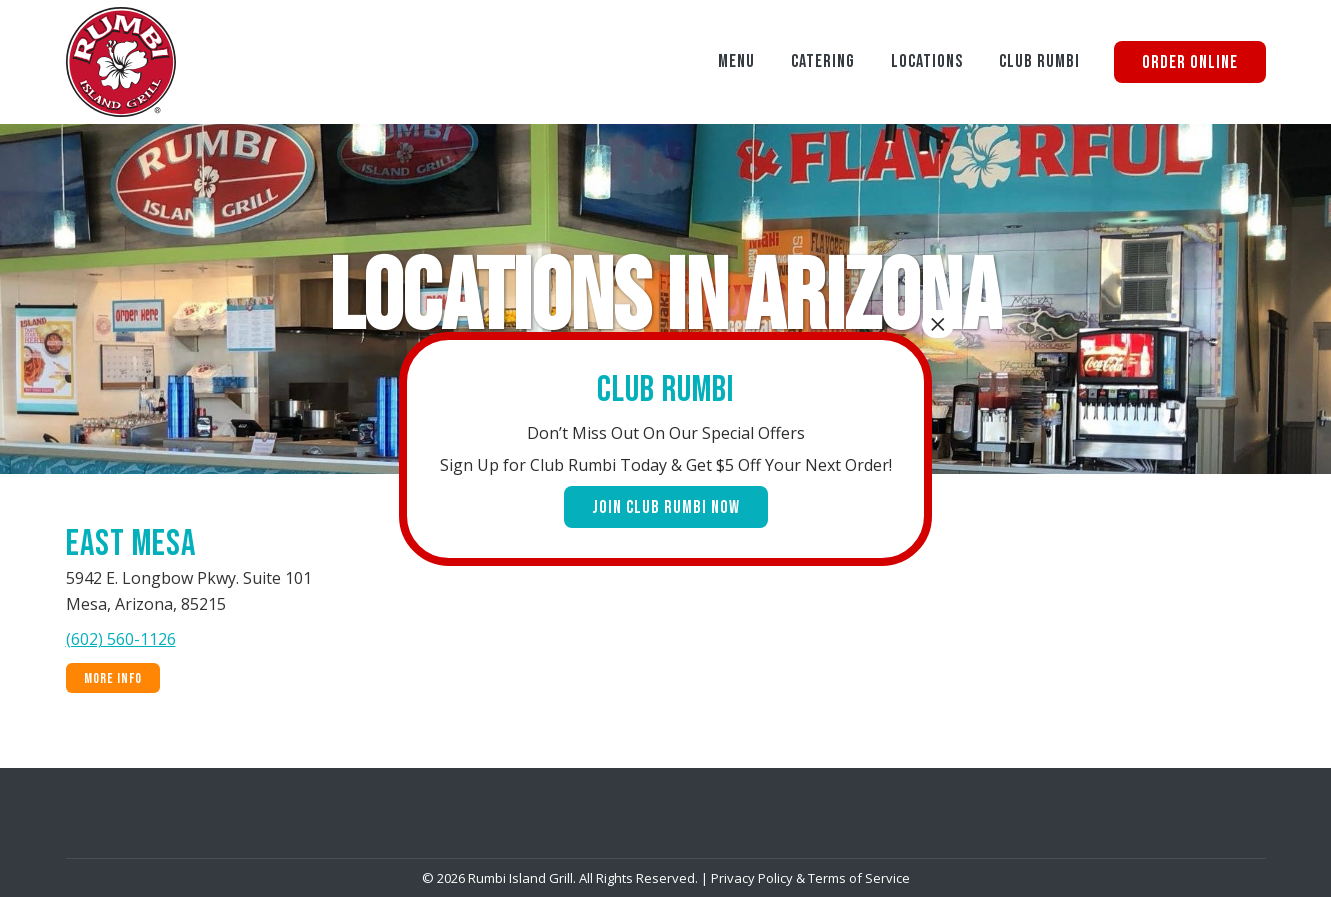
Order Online (1190, 62)
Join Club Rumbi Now (666, 507)
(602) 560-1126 (121, 639)
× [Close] (938, 324)
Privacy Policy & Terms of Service (810, 878)
